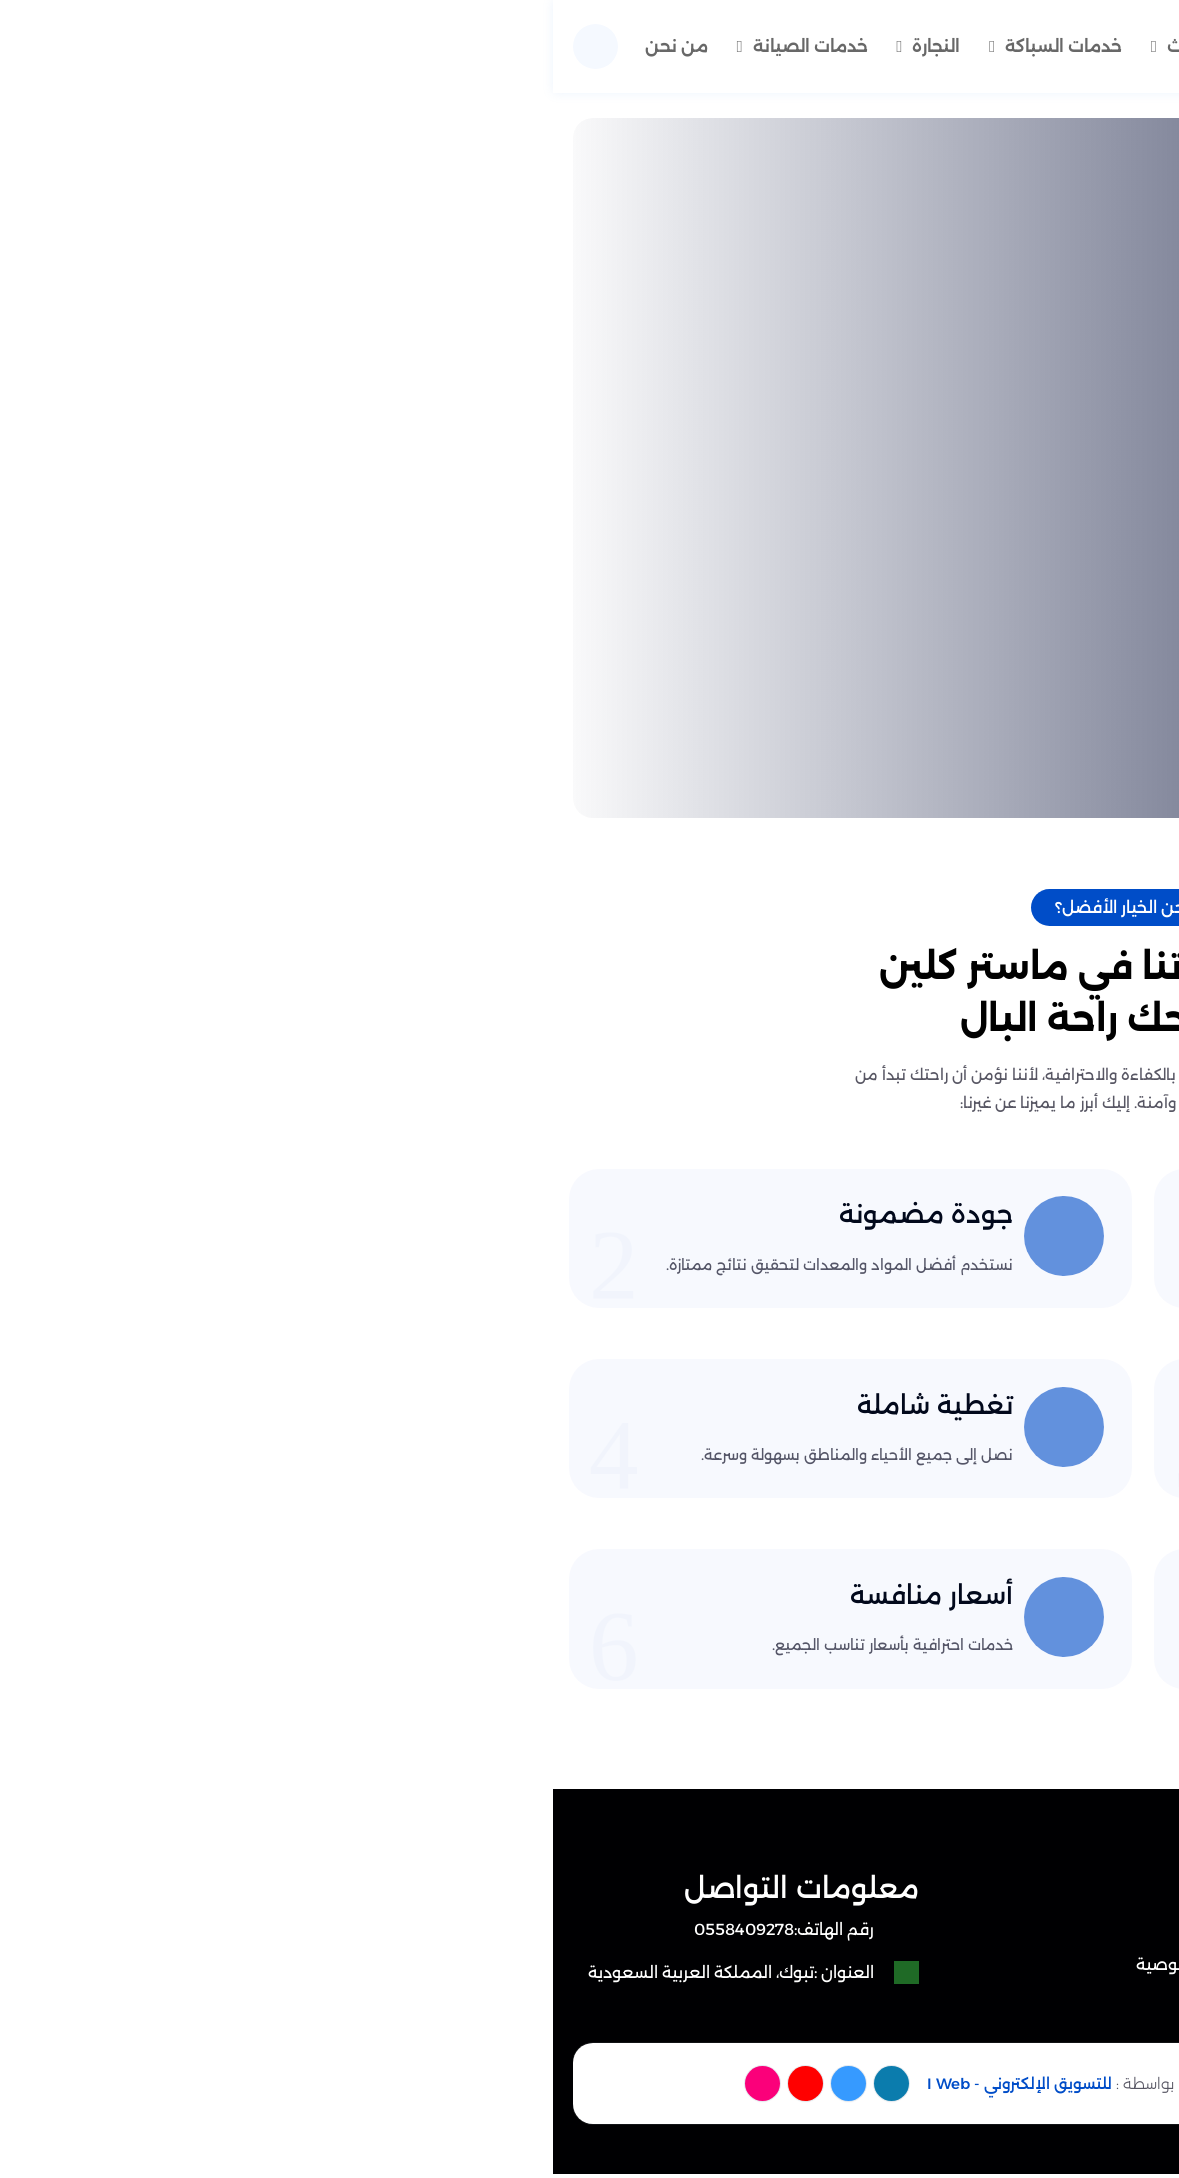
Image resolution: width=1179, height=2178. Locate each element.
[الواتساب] (1104, 2104)
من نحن (814, 106)
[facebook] (345, 2090)
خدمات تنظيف (788, 42)
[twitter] (300, 2090)
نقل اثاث (649, 42)
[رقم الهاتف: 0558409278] (200, 1939)
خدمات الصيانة (241, 42)
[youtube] (255, 2090)
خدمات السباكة (506, 42)
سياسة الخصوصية (648, 1974)
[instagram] (210, 2090)
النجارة (373, 42)
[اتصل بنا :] (1104, 2019)
